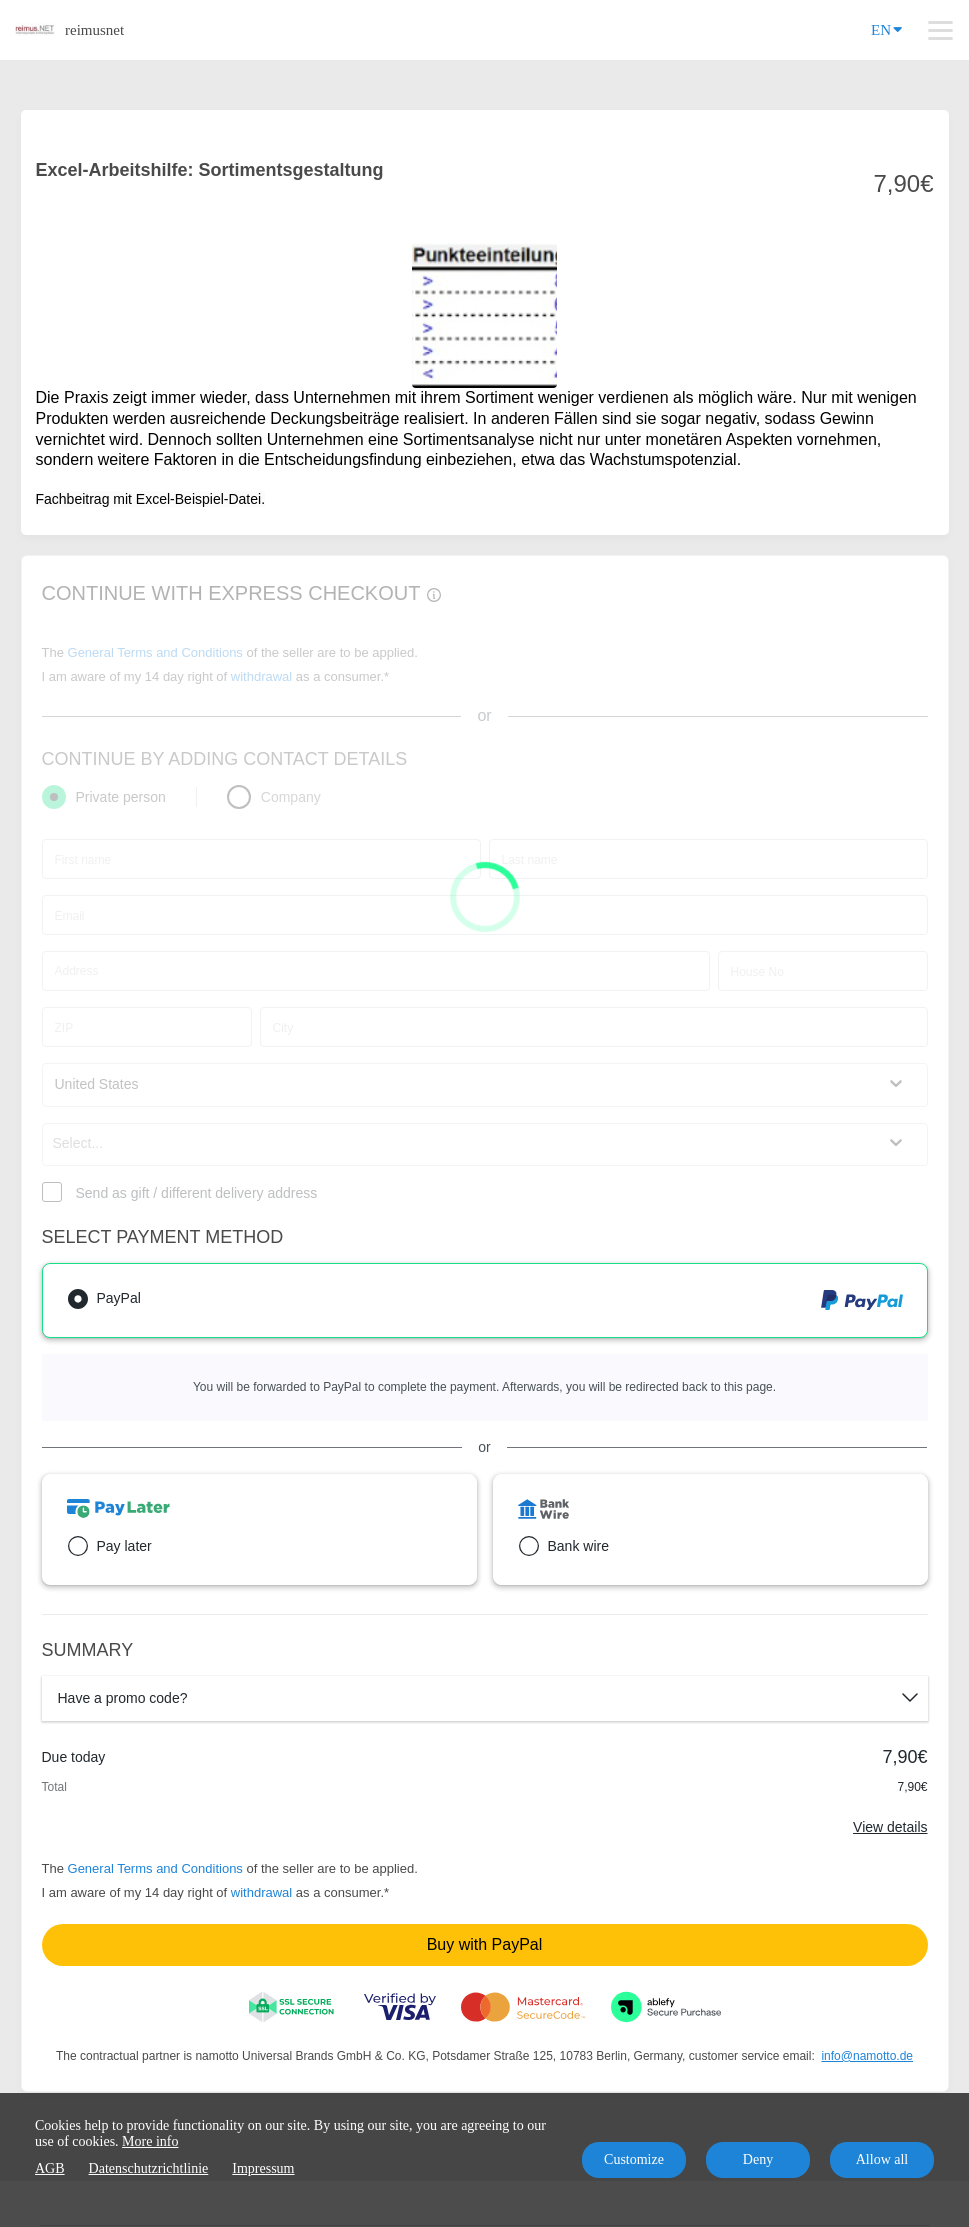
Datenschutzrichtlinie (149, 2168)
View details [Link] (890, 1827)
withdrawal (261, 1892)
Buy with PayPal (485, 1944)
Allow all (882, 2159)
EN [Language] (886, 28)
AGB (50, 2168)
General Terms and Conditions (155, 1868)
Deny (758, 2159)
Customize (634, 2159)
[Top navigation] (940, 30)
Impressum (263, 2168)
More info (150, 2141)
